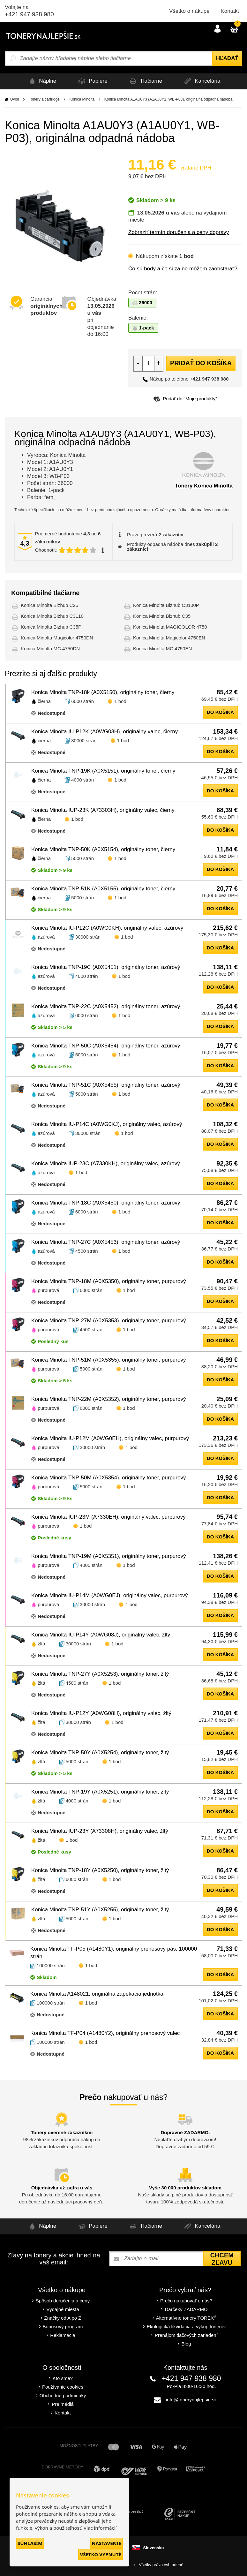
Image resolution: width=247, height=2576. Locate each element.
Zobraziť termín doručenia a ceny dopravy (178, 232)
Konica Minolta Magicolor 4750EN (169, 637)
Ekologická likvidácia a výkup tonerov (186, 2326)
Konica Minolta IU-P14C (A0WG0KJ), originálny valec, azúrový (106, 1124)
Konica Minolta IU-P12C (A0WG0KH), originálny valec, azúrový (107, 928)
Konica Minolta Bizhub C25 (49, 605)
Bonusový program (63, 2326)
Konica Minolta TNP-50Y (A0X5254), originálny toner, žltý (100, 1752)
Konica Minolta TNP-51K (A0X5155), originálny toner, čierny (103, 889)
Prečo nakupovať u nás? (186, 2300)
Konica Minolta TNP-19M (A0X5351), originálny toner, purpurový (108, 1556)
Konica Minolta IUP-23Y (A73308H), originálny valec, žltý (99, 1831)
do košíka (220, 712)
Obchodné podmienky (63, 2395)
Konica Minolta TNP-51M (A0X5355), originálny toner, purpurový (108, 1360)
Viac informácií (100, 2528)
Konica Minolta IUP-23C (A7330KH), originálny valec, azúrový (105, 1163)
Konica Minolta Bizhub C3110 (52, 616)
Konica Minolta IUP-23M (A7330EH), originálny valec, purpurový (108, 1517)
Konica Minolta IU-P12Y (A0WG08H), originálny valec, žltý (101, 1713)
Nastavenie (106, 2543)
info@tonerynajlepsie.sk (191, 2399)
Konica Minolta (81, 99)
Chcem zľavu (222, 2259)
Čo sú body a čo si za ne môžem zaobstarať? (182, 269)
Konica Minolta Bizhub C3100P (166, 605)
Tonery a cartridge (44, 99)
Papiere (90, 81)
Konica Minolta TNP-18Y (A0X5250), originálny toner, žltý (100, 1870)
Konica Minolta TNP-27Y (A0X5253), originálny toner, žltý (100, 1674)
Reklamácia (62, 2335)
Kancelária (205, 81)
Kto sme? (63, 2378)
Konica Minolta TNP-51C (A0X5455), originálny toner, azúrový (105, 1085)
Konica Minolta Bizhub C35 (162, 616)
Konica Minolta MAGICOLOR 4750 (170, 627)
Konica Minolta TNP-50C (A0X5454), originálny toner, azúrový (105, 1046)
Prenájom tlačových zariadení (186, 2335)
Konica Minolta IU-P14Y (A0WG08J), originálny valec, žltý (100, 1635)
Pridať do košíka (201, 362)
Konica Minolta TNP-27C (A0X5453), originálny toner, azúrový (105, 1242)
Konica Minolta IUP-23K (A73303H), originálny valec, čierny (103, 810)
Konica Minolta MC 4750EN (162, 648)
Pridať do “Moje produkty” (185, 398)
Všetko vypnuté (100, 2554)
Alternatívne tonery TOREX (186, 2318)
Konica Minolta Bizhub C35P (51, 627)
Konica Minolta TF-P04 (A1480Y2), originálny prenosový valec (105, 2033)
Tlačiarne (146, 81)
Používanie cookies (62, 2387)
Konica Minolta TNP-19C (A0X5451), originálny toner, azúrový (105, 967)
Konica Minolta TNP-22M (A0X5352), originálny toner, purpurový (108, 1399)
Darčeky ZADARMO (186, 2309)
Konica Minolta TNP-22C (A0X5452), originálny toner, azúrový (105, 1006)
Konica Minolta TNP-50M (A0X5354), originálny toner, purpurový (108, 1478)
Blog (186, 2343)
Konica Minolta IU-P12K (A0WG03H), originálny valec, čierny (104, 732)
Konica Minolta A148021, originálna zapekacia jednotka (96, 1994)
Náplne (38, 81)
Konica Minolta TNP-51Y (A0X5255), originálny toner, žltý (100, 1910)
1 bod (120, 701)
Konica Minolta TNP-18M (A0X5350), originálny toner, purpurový (108, 1281)
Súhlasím (30, 2543)
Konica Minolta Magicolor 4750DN (57, 637)
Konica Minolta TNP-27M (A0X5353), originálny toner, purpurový (108, 1321)
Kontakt (230, 11)
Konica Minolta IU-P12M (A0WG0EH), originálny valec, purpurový (110, 1438)
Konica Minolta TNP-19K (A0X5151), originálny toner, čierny (103, 771)
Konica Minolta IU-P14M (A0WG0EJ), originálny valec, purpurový (109, 1595)
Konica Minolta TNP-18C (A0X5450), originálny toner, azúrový (105, 1203)
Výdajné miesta (62, 2309)
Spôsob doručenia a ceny (63, 2300)
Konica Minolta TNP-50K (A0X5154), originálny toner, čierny (103, 849)
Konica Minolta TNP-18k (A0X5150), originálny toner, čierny (103, 692)
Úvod (14, 99)
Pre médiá (62, 2404)
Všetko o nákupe (189, 11)
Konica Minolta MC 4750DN (50, 648)
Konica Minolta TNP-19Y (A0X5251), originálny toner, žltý (100, 1792)
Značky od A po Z (62, 2318)
